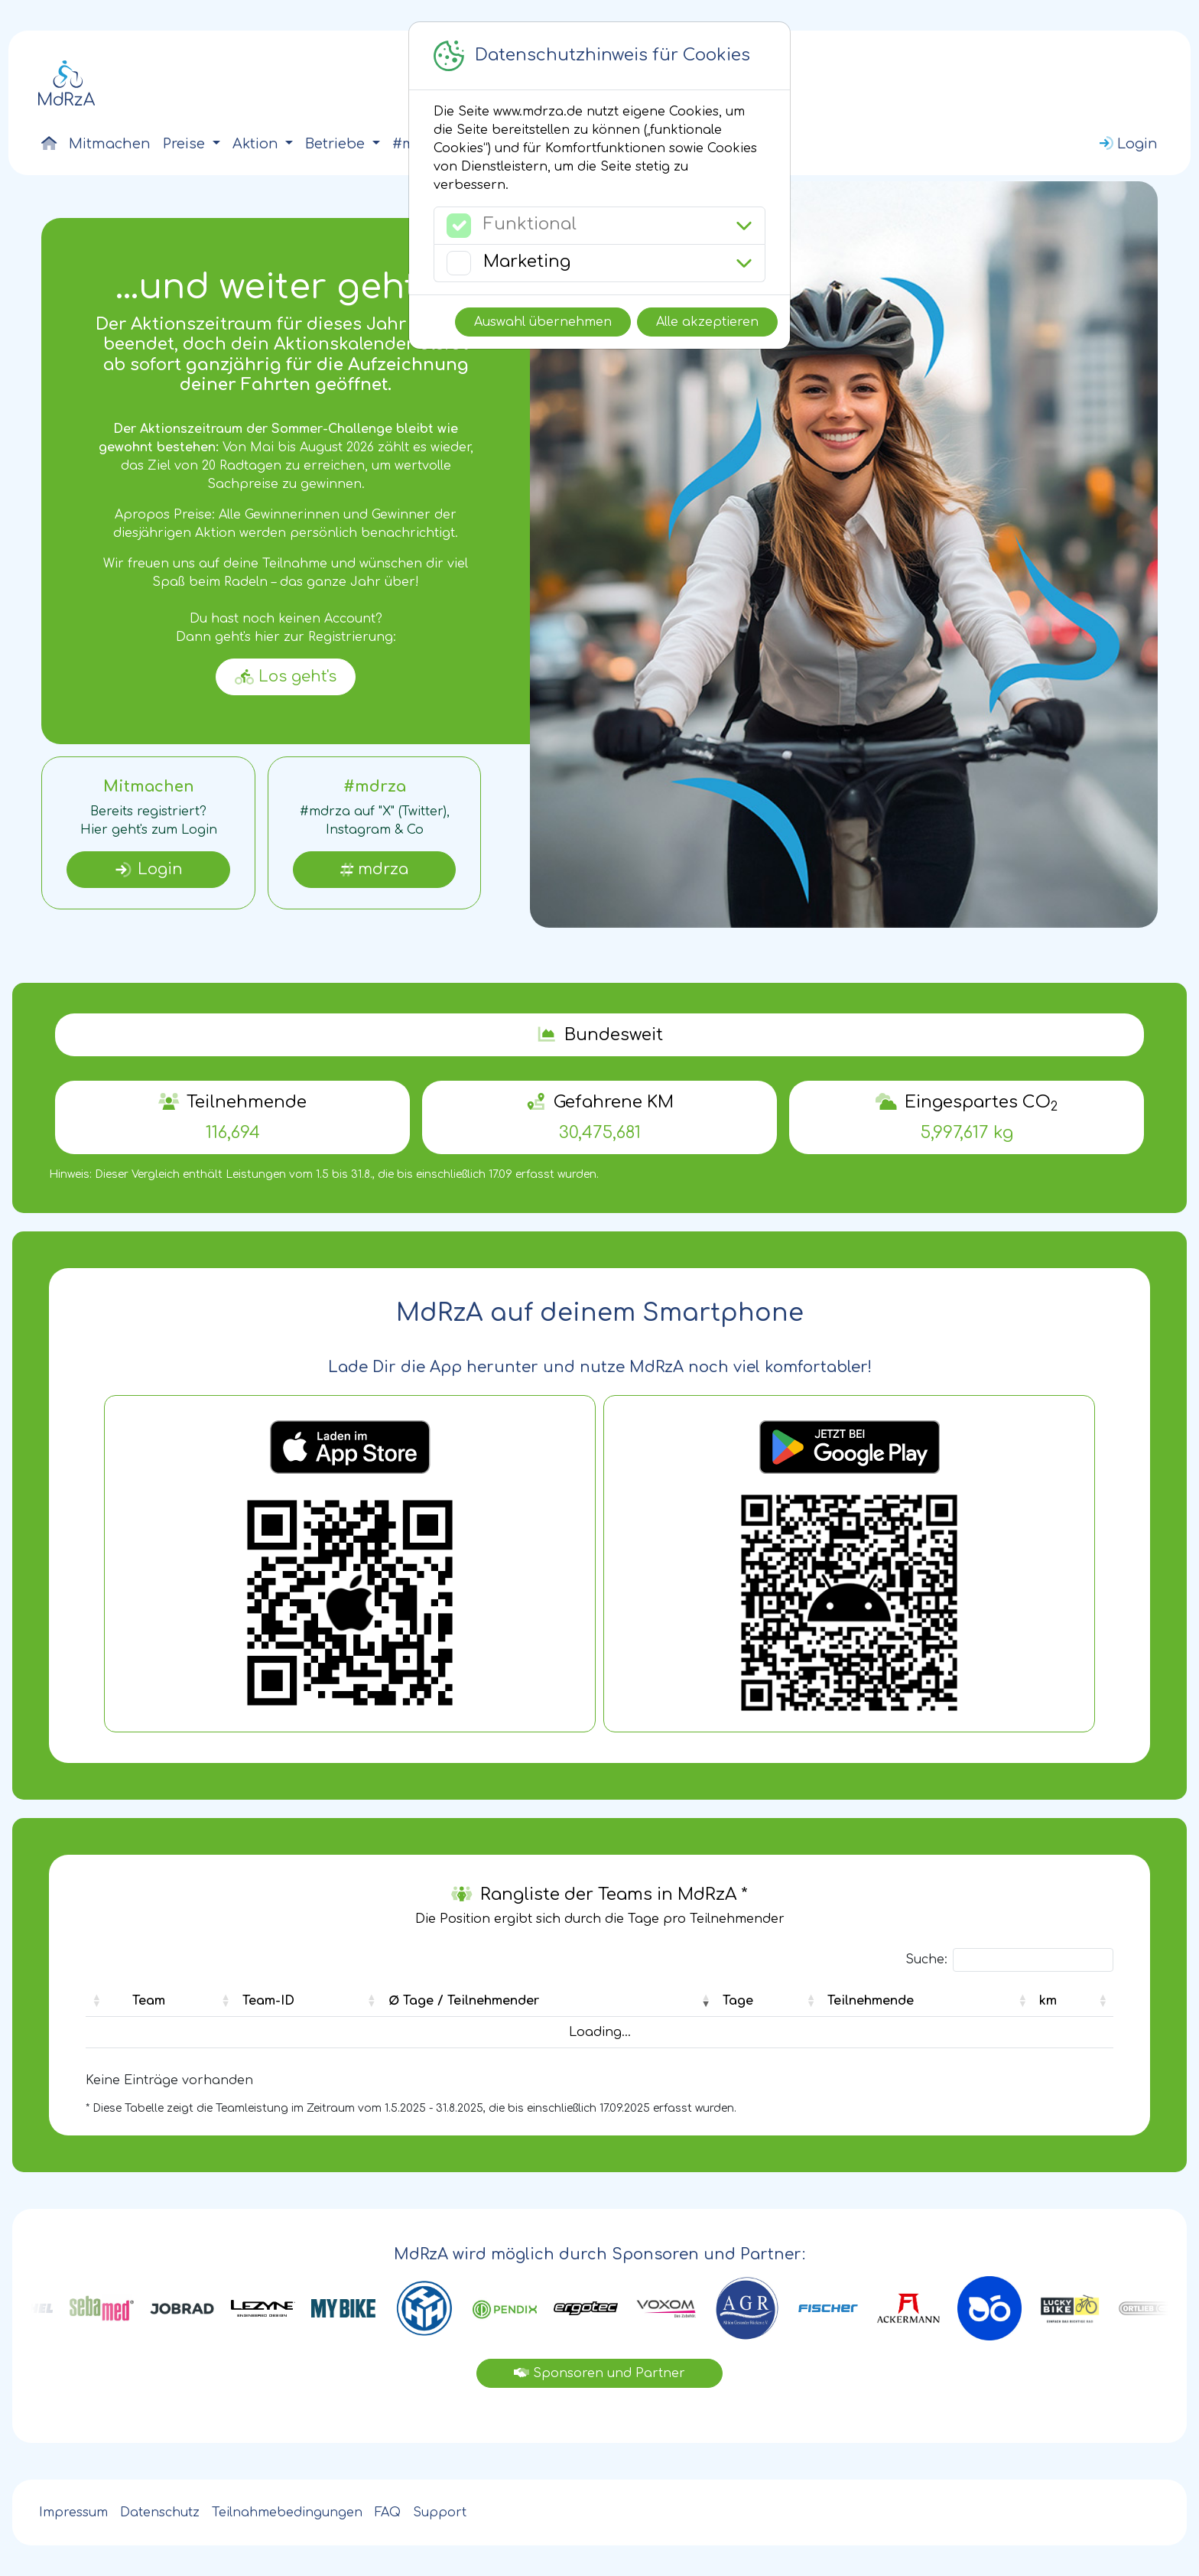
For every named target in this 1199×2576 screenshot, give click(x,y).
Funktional (530, 224)
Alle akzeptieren (707, 322)
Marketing (526, 261)
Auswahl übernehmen (543, 322)
